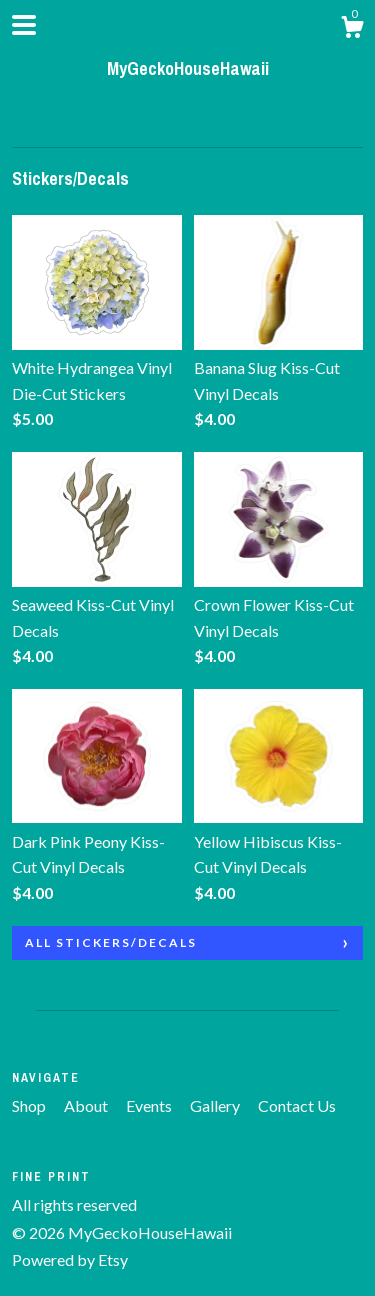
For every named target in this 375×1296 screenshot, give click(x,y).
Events (150, 1105)
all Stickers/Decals (111, 942)
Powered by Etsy (70, 1259)
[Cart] (352, 30)
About (87, 1105)
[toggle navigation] (24, 25)
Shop (30, 1105)
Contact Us (297, 1105)
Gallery (216, 1105)
